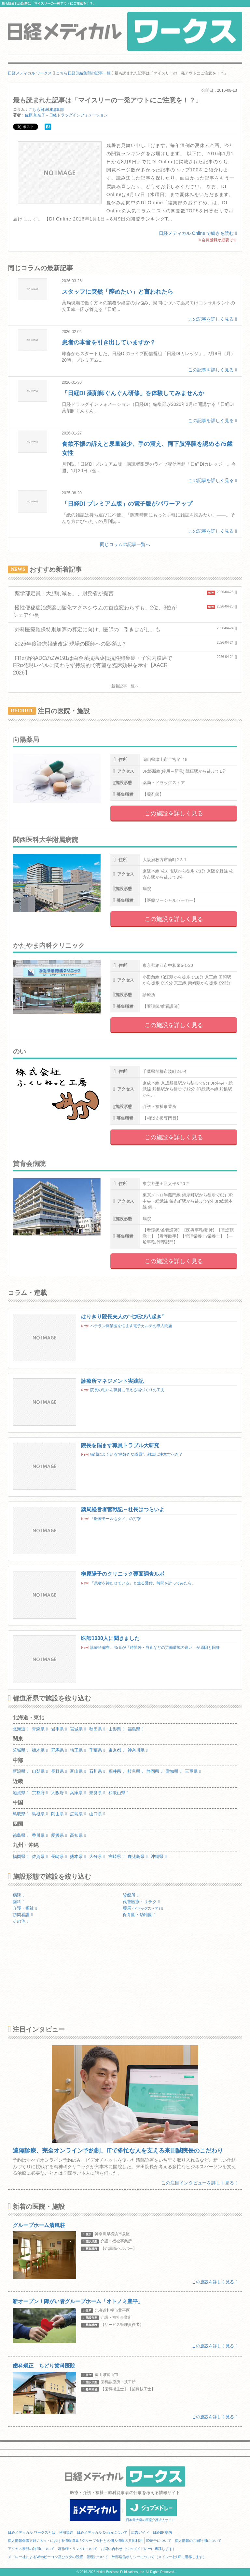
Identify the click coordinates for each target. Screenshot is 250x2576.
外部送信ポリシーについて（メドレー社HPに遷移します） (159, 2557)
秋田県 (97, 1729)
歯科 (18, 1901)
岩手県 (59, 1729)
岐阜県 (136, 1771)
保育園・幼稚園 (139, 1914)
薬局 (143, 1908)
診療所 (131, 1895)
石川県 (97, 1771)
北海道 (21, 1729)
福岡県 (21, 1856)
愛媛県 (59, 1835)
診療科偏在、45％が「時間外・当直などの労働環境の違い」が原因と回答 (154, 1647)
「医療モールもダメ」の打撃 (115, 1518)
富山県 (78, 1771)
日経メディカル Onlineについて (102, 2532)
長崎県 (59, 1856)
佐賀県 (40, 1856)
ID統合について (158, 2541)
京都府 (40, 1792)
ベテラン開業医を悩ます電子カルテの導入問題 (131, 1326)
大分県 (97, 1856)
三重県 (193, 1771)
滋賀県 (21, 1792)
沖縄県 (159, 1856)
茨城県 (21, 1750)
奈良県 (97, 1792)
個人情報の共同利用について (198, 2541)
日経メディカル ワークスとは (31, 2532)
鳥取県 (21, 1813)
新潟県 (21, 1771)
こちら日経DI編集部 (46, 109)
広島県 (78, 1813)
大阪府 (59, 1792)
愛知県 (174, 1771)
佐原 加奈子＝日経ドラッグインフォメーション (66, 115)
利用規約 (66, 2532)
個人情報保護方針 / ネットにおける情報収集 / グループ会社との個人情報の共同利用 (75, 2541)
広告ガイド (140, 2532)
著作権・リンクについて (77, 2549)
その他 (21, 1921)
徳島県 (21, 1835)
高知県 (78, 1835)
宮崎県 (116, 1856)
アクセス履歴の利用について (31, 2549)
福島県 (136, 1729)
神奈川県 (138, 1750)
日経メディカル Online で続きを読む (198, 233)
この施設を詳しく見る (174, 813)
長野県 (59, 1771)
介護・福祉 (25, 1908)
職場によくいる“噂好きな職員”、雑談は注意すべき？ (136, 1454)
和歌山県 (118, 1792)
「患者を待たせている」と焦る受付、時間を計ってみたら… (143, 1583)
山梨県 (40, 1771)
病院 (18, 1895)
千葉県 (97, 1750)
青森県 (40, 1729)
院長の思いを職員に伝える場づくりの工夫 (127, 1390)
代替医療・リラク (141, 1901)
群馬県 (59, 1750)
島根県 (40, 1813)
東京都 (116, 1750)
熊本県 (78, 1856)
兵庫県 (78, 1792)
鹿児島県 (138, 1856)
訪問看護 (23, 1914)
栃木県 (40, 1750)
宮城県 (78, 1729)
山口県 (97, 1813)
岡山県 (59, 1813)
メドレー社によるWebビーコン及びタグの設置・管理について (58, 2557)
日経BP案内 (162, 2532)
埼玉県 (78, 1750)
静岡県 (154, 1771)
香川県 (40, 1835)
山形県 (116, 1729)
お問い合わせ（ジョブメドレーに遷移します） (138, 2549)
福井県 (116, 1771)
